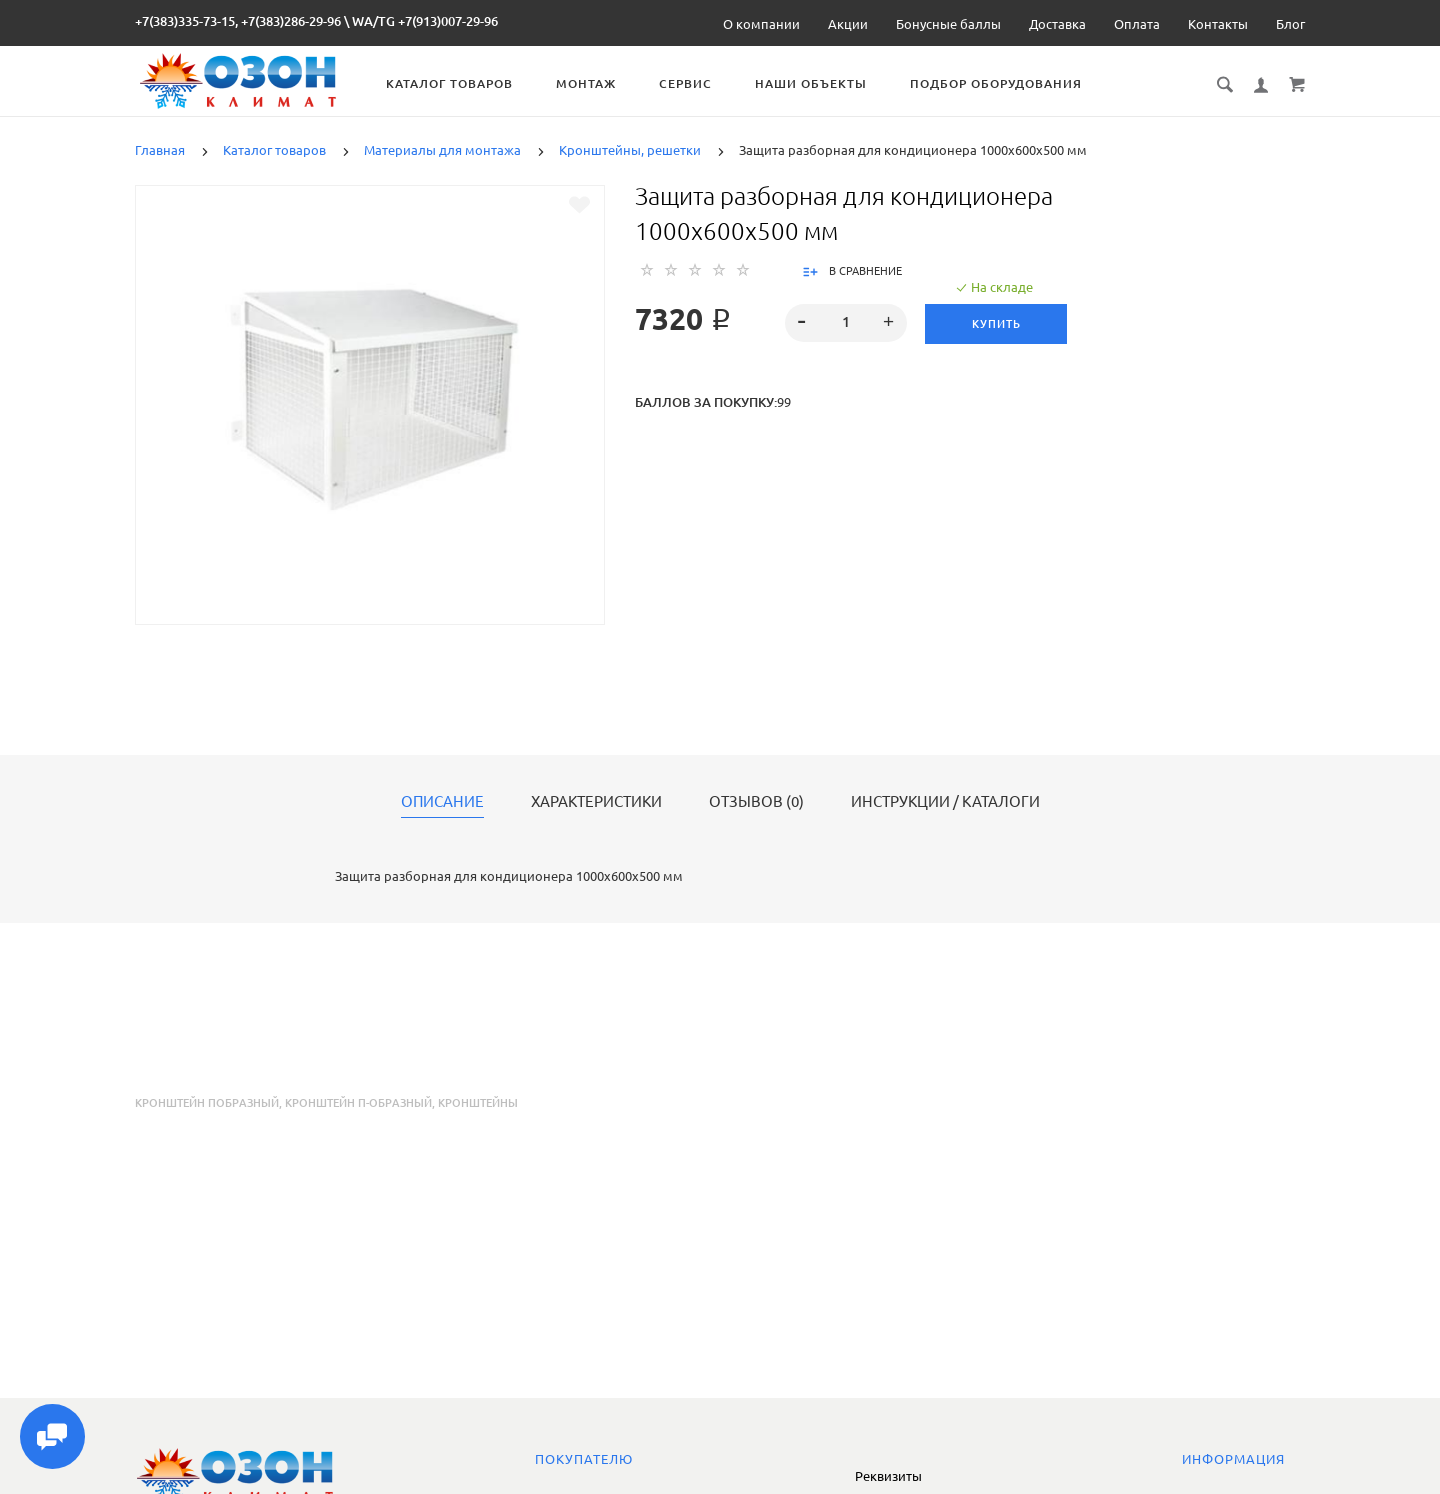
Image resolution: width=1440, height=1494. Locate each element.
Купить (996, 324)
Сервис (694, 83)
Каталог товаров (458, 83)
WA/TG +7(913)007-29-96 (425, 21)
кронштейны (478, 1103)
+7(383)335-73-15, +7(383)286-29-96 (238, 21)
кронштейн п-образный (358, 1103)
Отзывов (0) (756, 802)
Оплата (1137, 24)
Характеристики (596, 802)
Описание (442, 802)
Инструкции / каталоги (945, 802)
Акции (848, 24)
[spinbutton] (846, 323)
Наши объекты (820, 83)
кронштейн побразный (207, 1103)
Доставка (1057, 24)
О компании (761, 24)
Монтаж (595, 83)
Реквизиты (888, 1476)
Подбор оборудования (1005, 83)
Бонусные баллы (948, 24)
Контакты (1218, 24)
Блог (1290, 24)
